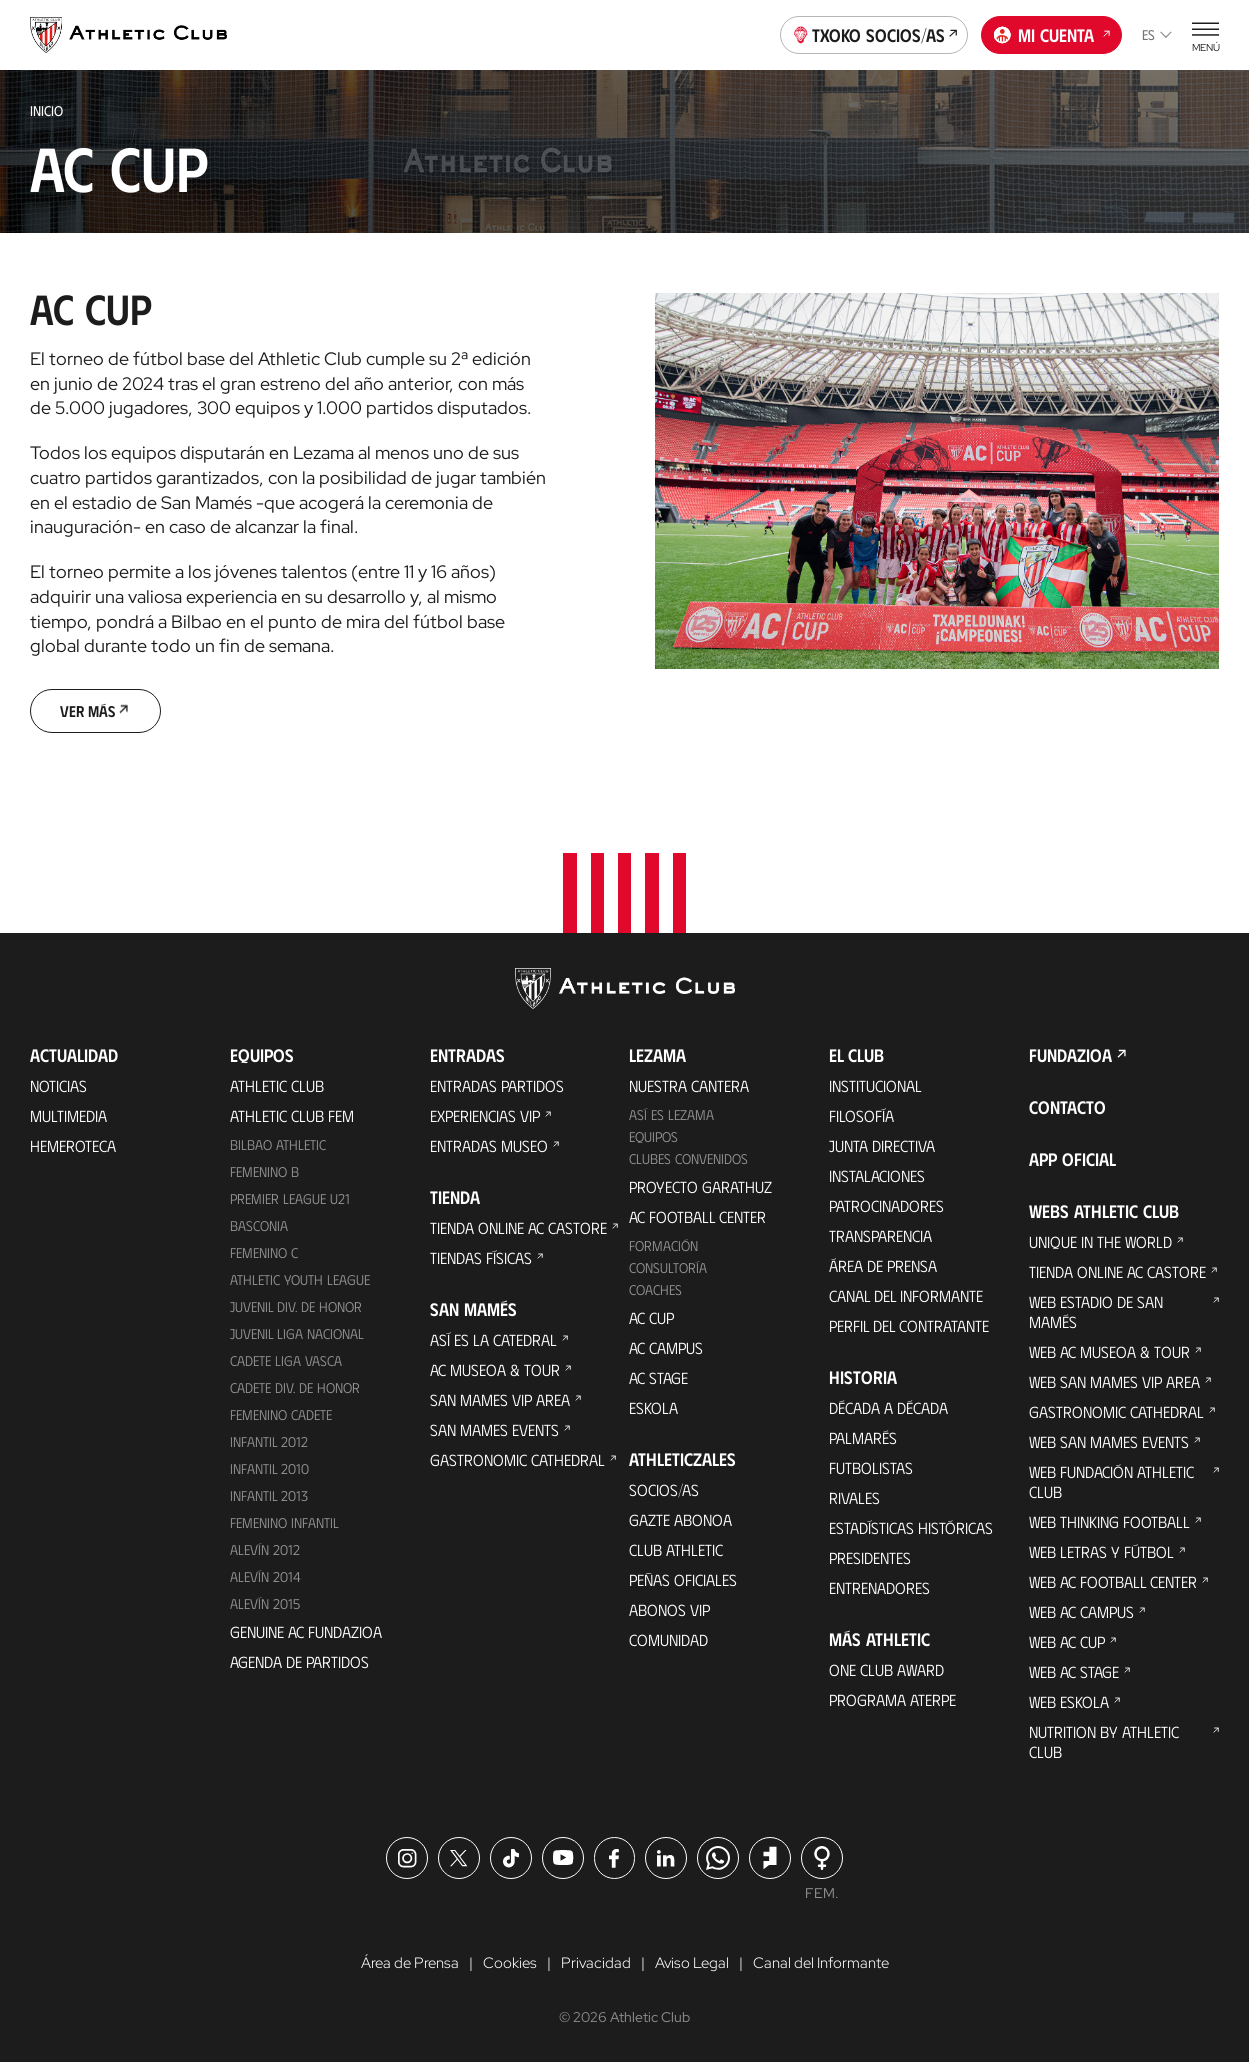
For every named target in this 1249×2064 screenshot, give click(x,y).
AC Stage (658, 1378)
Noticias (58, 1087)
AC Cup (651, 1318)
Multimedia (68, 1117)
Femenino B (264, 1173)
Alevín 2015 (265, 1604)
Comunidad (668, 1640)
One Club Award (886, 1671)
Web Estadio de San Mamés (1096, 1313)
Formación (663, 1246)
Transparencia (880, 1237)
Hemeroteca (73, 1147)
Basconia (259, 1226)
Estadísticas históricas (911, 1529)
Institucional (875, 1087)
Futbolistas (871, 1469)
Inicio (46, 110)
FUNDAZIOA (1070, 1057)
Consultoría (668, 1268)
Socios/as (664, 1490)
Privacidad (592, 1964)
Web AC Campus (1081, 1613)
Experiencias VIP (485, 1117)
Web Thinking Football (1109, 1523)
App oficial (1072, 1161)
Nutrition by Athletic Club (1104, 1743)
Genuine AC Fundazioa (306, 1632)
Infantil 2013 (269, 1496)
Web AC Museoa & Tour (1109, 1353)
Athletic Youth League (300, 1280)
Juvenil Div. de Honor (296, 1307)
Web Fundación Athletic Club (1111, 1483)
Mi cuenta (1052, 33)
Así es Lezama (671, 1116)
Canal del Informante (906, 1297)
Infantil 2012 (269, 1442)
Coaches (655, 1290)
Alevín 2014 (265, 1577)
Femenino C (264, 1253)
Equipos (653, 1138)
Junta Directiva (882, 1147)
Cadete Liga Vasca (286, 1361)
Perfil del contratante (909, 1327)
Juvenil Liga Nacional (297, 1334)
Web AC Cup (1067, 1643)
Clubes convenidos (688, 1159)
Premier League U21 (290, 1199)
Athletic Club (277, 1087)
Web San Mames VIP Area (1114, 1383)
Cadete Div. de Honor (295, 1388)
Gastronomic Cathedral (517, 1461)
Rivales (854, 1499)
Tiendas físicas (481, 1259)
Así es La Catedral (493, 1341)
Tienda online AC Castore (518, 1229)
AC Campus (666, 1348)
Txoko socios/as (874, 33)
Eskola (653, 1408)
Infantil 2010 (269, 1469)
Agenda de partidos (299, 1662)
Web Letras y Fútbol (1101, 1553)
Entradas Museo (489, 1147)
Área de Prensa (883, 1267)
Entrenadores (879, 1589)
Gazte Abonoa (680, 1520)
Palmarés (863, 1439)
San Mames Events (494, 1431)
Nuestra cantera (689, 1087)
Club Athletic (676, 1550)
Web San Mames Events (1109, 1443)
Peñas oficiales (683, 1580)
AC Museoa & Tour (495, 1371)
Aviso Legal (691, 1964)
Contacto (1067, 1109)
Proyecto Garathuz (700, 1187)
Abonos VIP (669, 1610)
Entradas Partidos (497, 1087)
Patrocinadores (886, 1207)
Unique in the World (1100, 1243)
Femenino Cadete (281, 1415)
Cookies (504, 1964)
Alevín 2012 (265, 1550)
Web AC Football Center (1113, 1583)
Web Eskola (1069, 1703)
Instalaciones (877, 1177)
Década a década (888, 1409)
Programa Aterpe (892, 1701)
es (1157, 34)
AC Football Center (697, 1217)
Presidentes (870, 1559)
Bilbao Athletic (278, 1146)
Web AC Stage (1074, 1673)
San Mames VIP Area (500, 1401)
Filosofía (861, 1117)
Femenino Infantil (284, 1523)
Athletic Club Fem (292, 1117)
